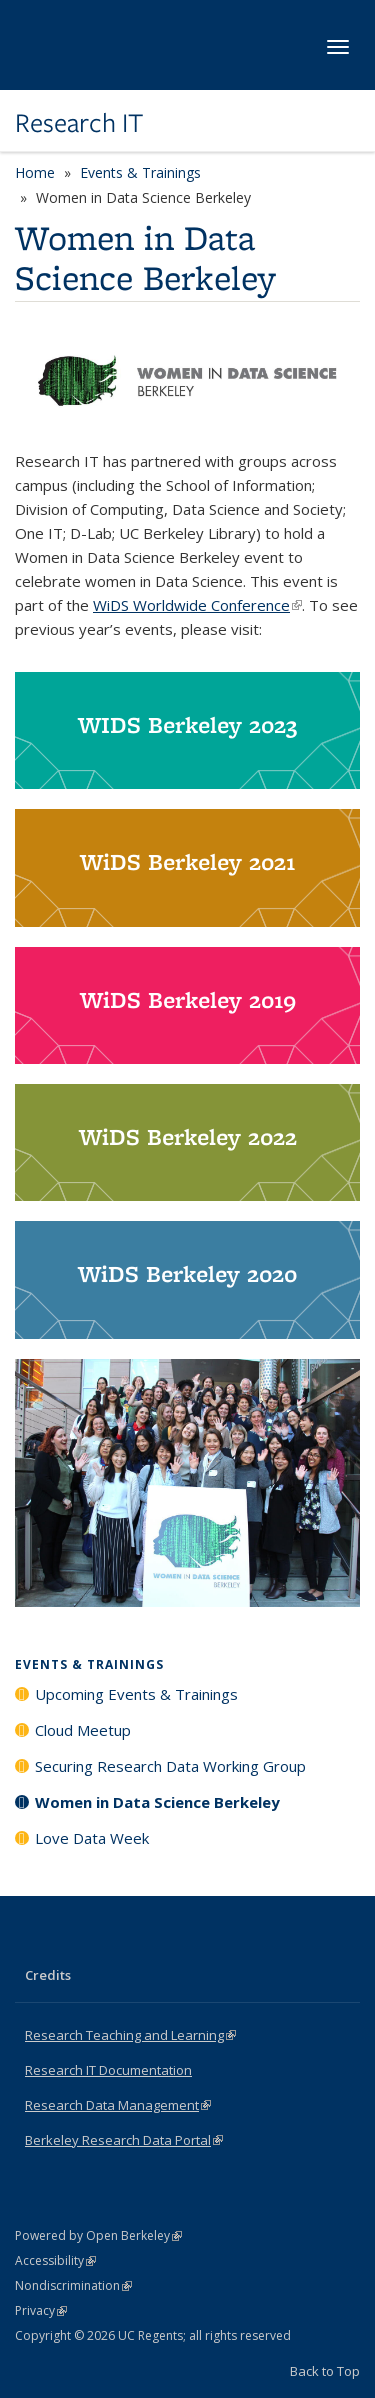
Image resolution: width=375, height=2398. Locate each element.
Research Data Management (118, 2105)
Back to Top (325, 2371)
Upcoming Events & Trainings (136, 1694)
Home (35, 172)
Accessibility (55, 2260)
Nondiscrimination (73, 2285)
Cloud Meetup (83, 1730)
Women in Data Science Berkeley (157, 1802)
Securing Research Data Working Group (170, 1766)
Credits (48, 1975)
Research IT (79, 123)
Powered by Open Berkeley (98, 2235)
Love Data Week (92, 1838)
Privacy (41, 2310)
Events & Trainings (140, 172)
